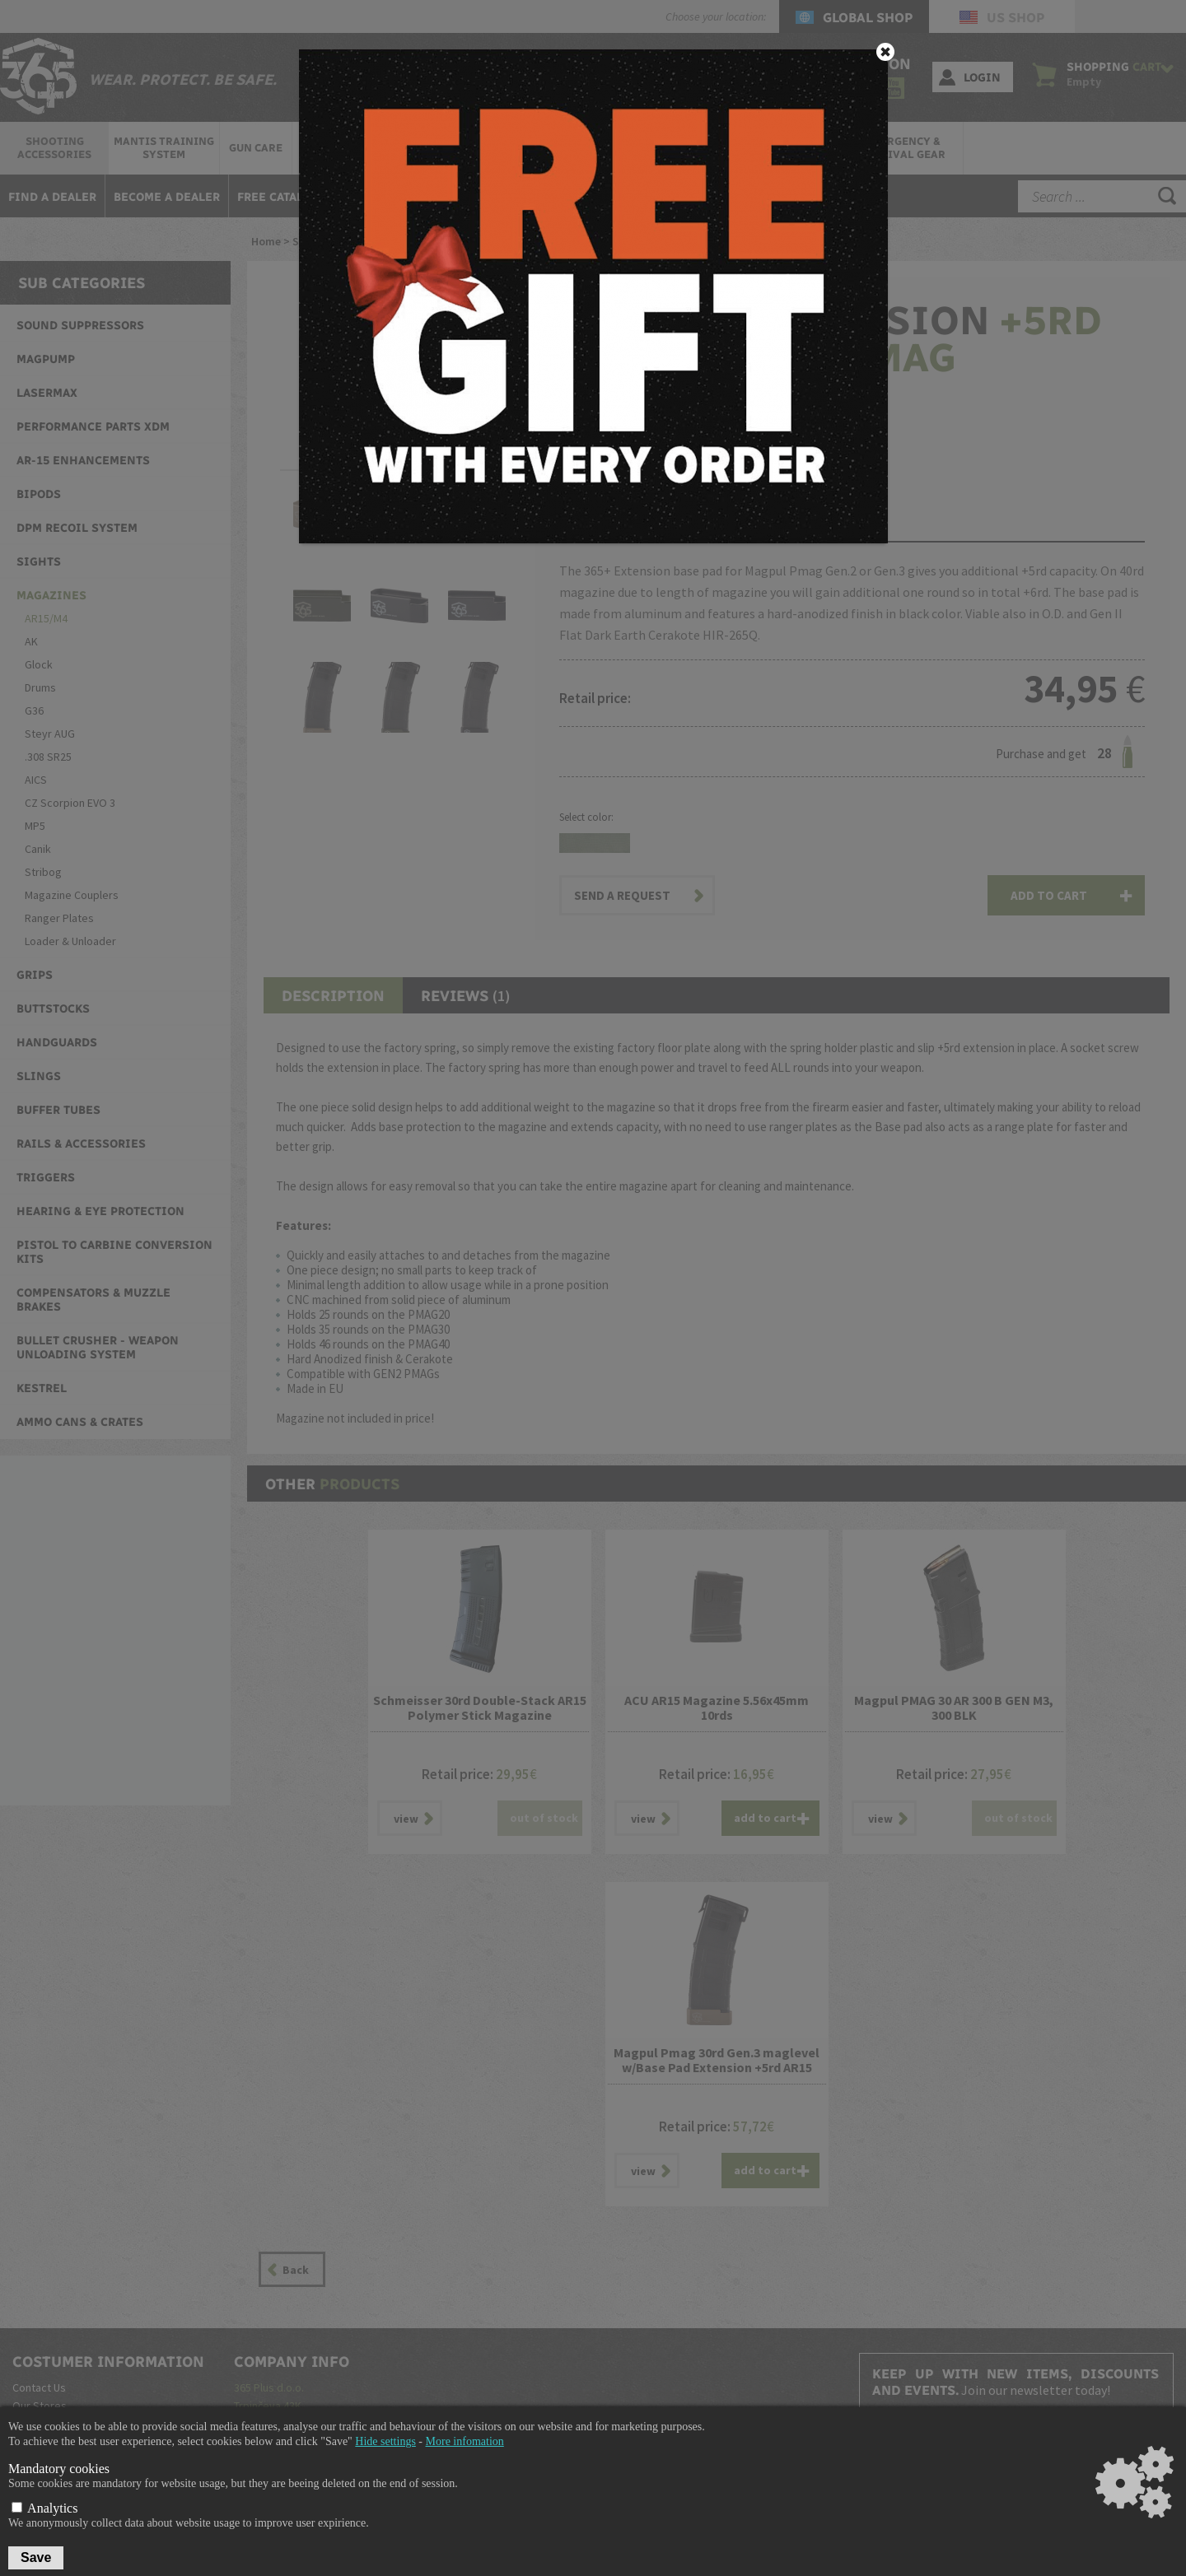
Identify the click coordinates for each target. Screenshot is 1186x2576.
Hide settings (385, 2441)
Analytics (44, 2508)
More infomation (465, 2441)
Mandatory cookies (59, 2469)
